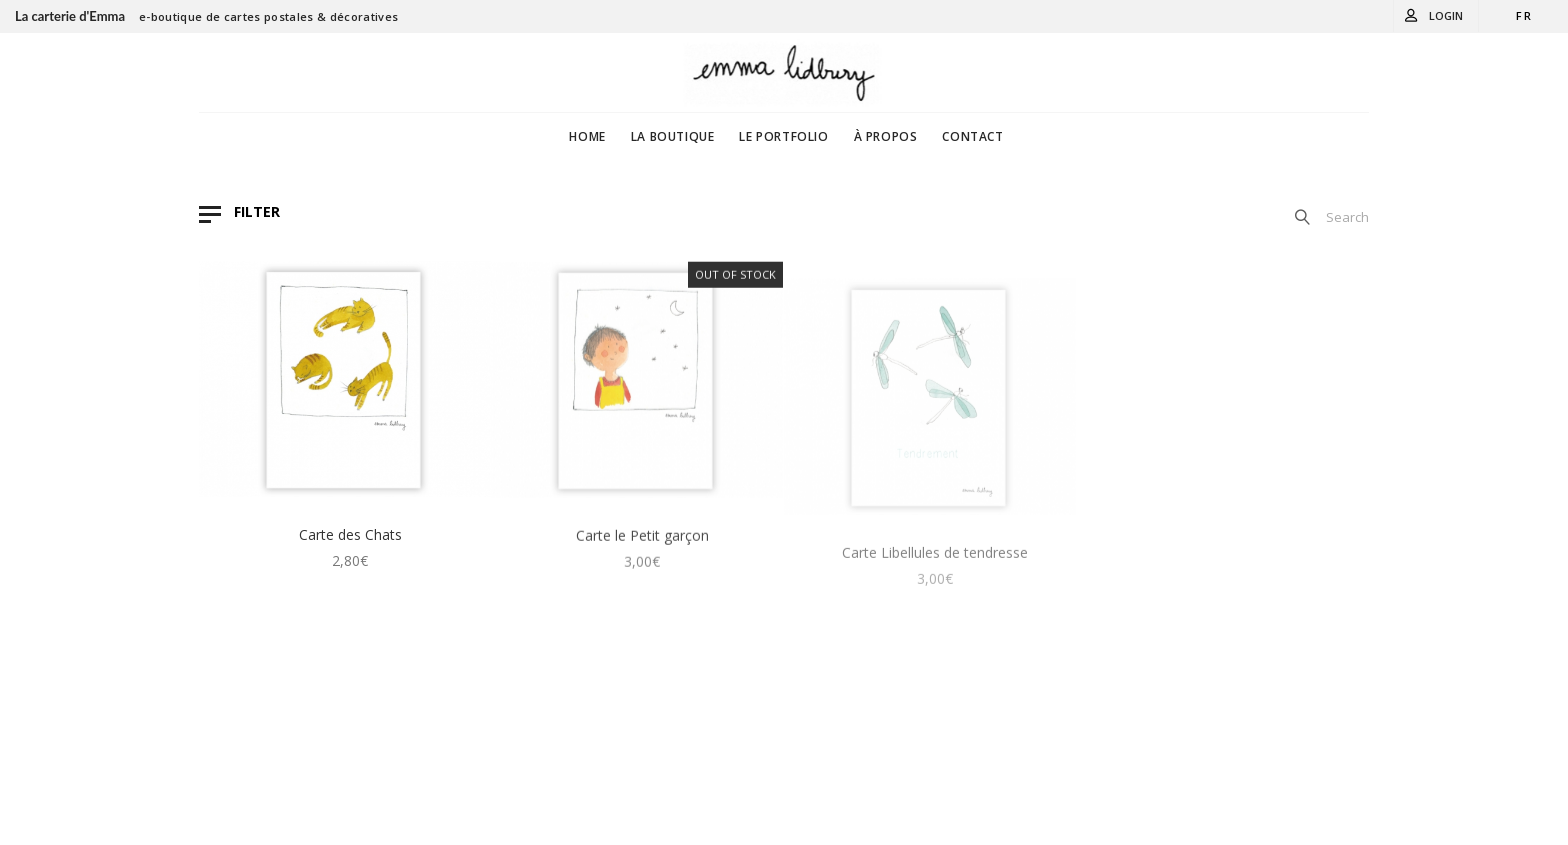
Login (1446, 15)
